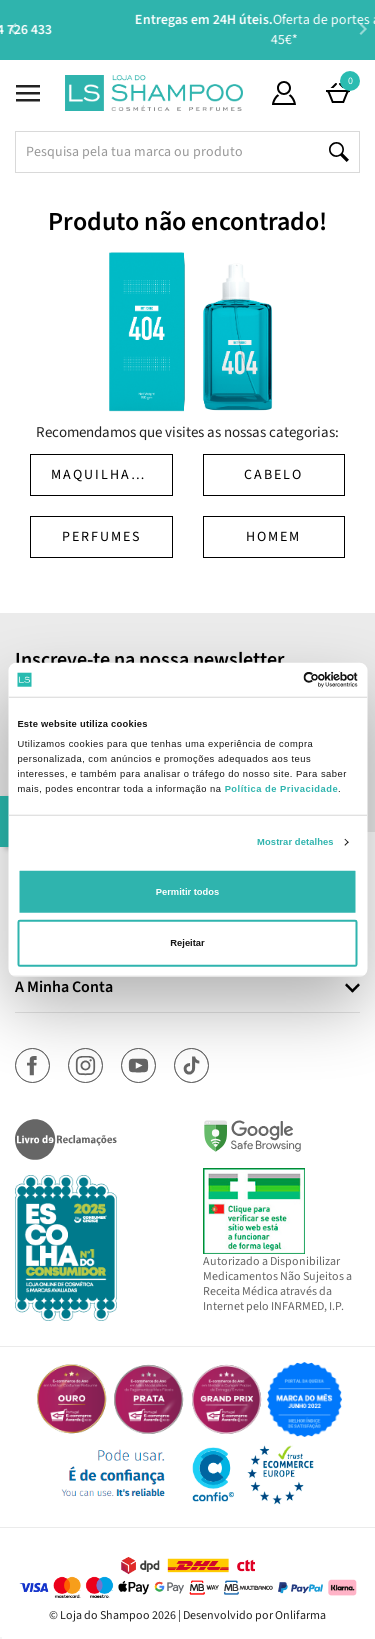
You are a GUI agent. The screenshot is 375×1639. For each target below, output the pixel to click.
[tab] (187, 988)
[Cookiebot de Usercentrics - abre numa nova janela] (271, 680)
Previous (12, 28)
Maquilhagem (107, 475)
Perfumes (101, 537)
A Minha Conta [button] (64, 988)
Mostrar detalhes (295, 842)
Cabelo (273, 475)
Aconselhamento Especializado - (198, 30)
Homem (273, 537)
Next (362, 28)
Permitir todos (187, 892)
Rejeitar (187, 943)
